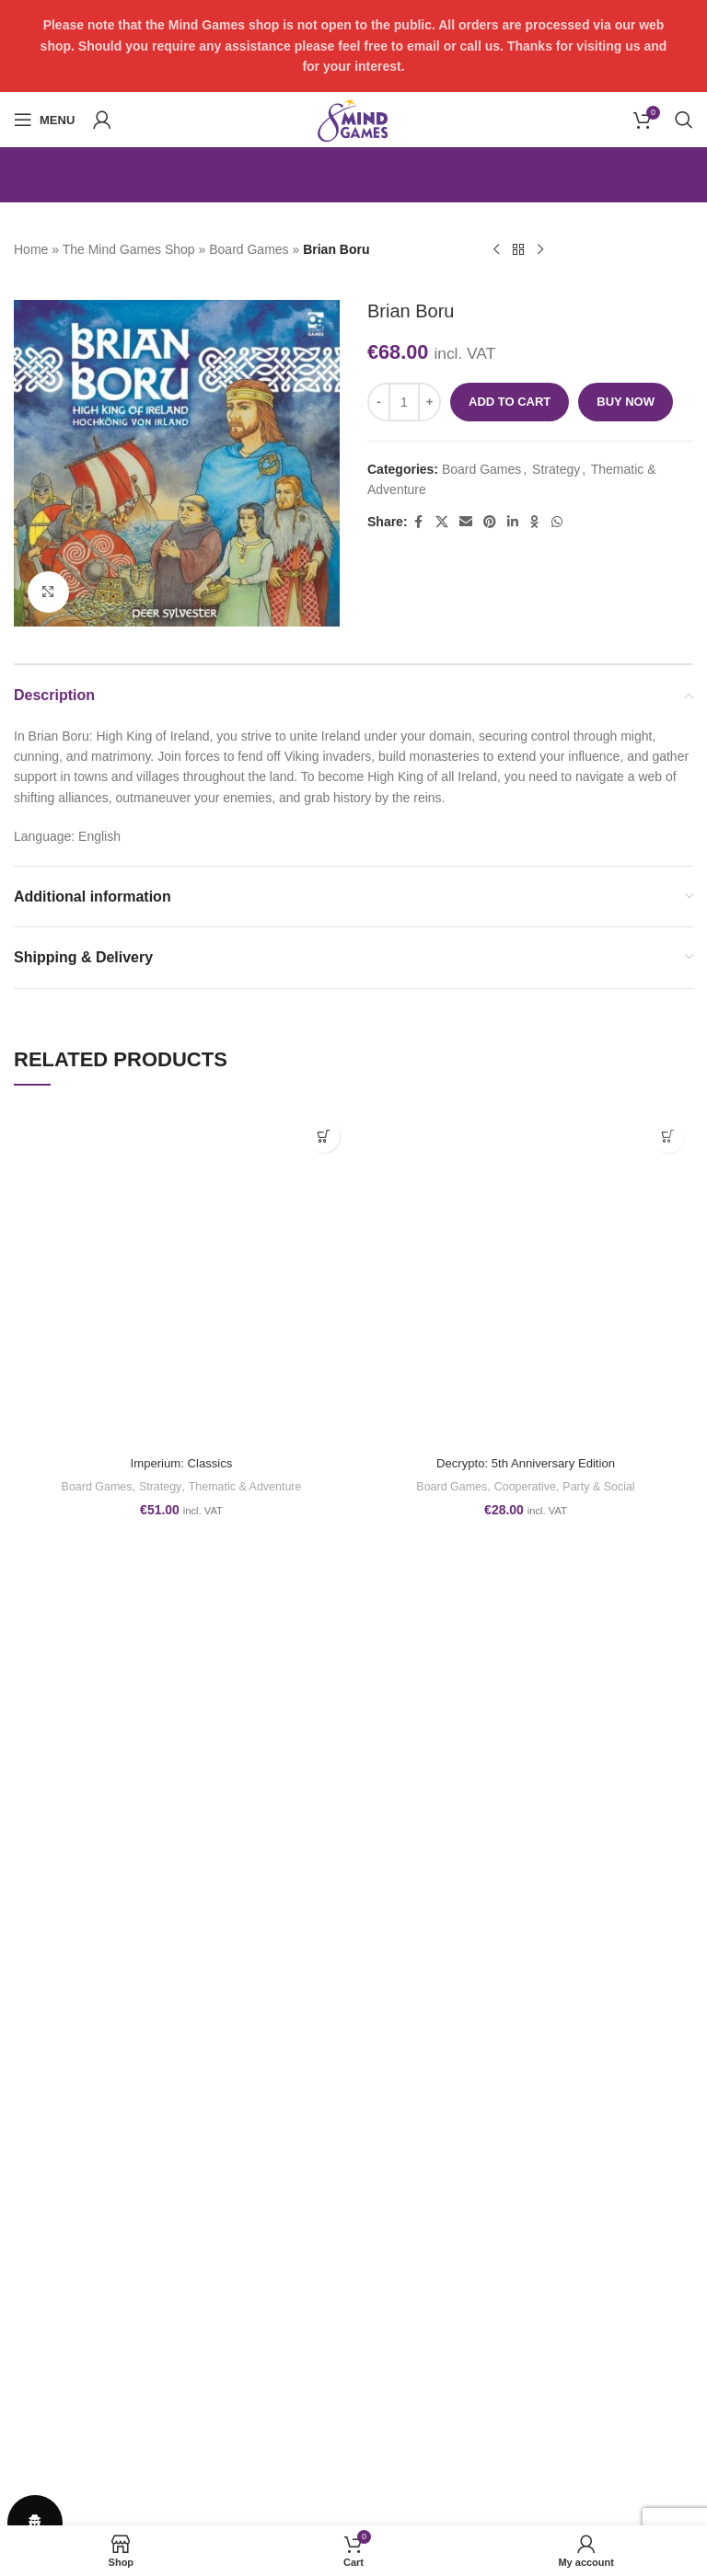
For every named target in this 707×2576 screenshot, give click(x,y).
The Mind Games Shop (129, 249)
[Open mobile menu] (44, 119)
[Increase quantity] (429, 402)
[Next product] (540, 250)
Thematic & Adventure (248, 1486)
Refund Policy (53, 2295)
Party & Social (604, 1486)
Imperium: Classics (181, 1462)
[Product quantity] (404, 402)
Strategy (556, 469)
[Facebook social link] (419, 522)
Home (31, 249)
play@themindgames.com (124, 2152)
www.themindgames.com (115, 2170)
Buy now (626, 401)
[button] (323, 1137)
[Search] (684, 119)
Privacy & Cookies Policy (85, 2359)
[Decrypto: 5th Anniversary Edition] (525, 1278)
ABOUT (385, 2327)
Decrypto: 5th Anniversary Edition (526, 1462)
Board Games (248, 249)
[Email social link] (466, 522)
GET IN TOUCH (409, 2295)
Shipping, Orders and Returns (99, 2327)
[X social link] (442, 522)
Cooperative (525, 1486)
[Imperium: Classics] (181, 1278)
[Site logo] (353, 118)
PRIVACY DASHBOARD (433, 2359)
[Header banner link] (353, 46)
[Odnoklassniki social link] (535, 522)
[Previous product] (496, 250)
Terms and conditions (74, 2263)
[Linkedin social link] (513, 522)
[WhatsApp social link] (557, 522)
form (161, 2187)
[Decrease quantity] (378, 402)
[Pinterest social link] (490, 522)
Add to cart (510, 401)
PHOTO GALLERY (417, 2263)
